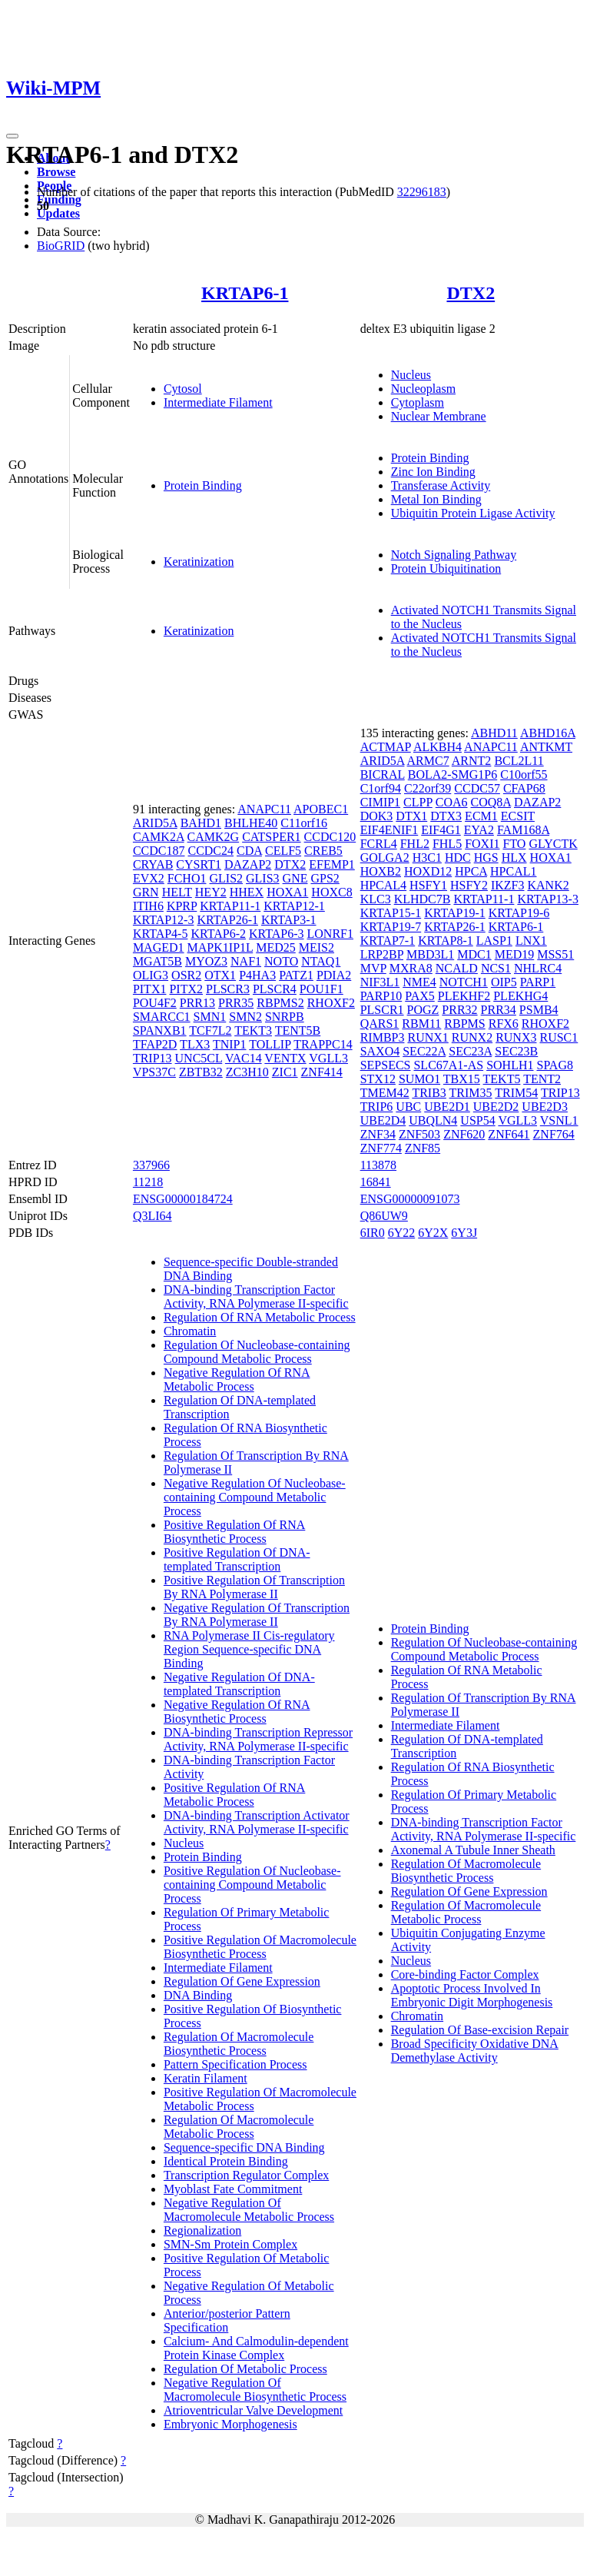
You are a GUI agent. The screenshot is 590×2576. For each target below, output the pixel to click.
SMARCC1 (162, 1016)
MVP (373, 968)
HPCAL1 (513, 871)
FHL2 (414, 843)
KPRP (182, 905)
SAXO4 (380, 1051)
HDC (458, 857)
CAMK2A (158, 836)
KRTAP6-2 (218, 933)
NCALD (457, 968)
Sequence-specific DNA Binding (244, 2147)
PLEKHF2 (464, 995)
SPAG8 (555, 1065)
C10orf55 (523, 774)
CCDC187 (159, 850)
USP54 (477, 1120)
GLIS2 (226, 878)
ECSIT (518, 816)
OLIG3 (150, 975)
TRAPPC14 (322, 1044)
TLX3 (195, 1044)
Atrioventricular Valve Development (253, 2410)
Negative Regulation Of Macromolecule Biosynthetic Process (255, 2389)
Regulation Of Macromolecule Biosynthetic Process (239, 2043)
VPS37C (154, 1072)
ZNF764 (554, 1134)
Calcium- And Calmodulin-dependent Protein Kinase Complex (256, 2348)
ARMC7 (428, 760)
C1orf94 (380, 788)
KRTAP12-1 (294, 905)
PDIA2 (334, 975)
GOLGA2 (384, 857)
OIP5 (504, 982)
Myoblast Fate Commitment (233, 2188)
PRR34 (498, 1009)
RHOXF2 (331, 1002)
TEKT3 (253, 1030)
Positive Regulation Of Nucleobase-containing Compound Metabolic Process (252, 1884)
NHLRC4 (538, 968)
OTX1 (220, 975)
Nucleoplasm (423, 388)
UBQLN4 (433, 1120)
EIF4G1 (441, 829)
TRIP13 (152, 1058)
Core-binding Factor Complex (465, 1974)
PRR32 (459, 1009)
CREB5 (323, 850)
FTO (513, 843)
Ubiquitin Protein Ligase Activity (473, 513)
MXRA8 (411, 968)
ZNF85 (422, 1148)
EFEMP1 (332, 864)
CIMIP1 (380, 802)
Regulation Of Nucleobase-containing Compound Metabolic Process (257, 1351)
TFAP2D (155, 1044)
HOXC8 (331, 892)
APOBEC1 (320, 809)
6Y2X (433, 1232)
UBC (408, 1106)
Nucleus (411, 374)
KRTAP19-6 (519, 912)
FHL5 (447, 843)
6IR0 (372, 1232)
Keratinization (199, 561)
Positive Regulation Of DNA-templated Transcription (237, 1559)
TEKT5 (502, 1078)
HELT (177, 892)
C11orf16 (303, 822)
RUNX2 (472, 1037)
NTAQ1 (320, 961)
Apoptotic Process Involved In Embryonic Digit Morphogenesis (472, 1995)
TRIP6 (376, 1106)
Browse (56, 171)
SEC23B (516, 1051)
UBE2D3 (545, 1106)
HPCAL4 (383, 885)
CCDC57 (477, 788)
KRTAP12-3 (163, 919)
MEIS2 (316, 947)
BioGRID (61, 245)
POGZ (423, 1009)
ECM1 (481, 816)
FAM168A (523, 829)
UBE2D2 (496, 1106)
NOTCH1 (463, 982)
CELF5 (283, 850)
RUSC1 (558, 1037)
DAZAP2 (247, 864)
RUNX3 (516, 1037)
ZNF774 (381, 1148)
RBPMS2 (280, 1002)
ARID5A (155, 822)
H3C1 (427, 857)
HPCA (471, 871)
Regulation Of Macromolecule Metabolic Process (239, 2126)
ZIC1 (285, 1072)
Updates (58, 213)
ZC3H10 (247, 1072)
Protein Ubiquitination (446, 568)
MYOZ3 (206, 961)
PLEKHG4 (520, 995)
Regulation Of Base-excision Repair (480, 2029)
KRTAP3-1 (289, 919)
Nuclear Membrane (438, 416)
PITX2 (186, 988)
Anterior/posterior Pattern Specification (227, 2320)
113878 (378, 1165)
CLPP (418, 802)
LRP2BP (381, 954)
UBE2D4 (383, 1120)
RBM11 (421, 1023)
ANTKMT (546, 746)
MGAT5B (157, 961)
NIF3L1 (380, 982)
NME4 (419, 982)
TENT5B (298, 1030)
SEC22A (424, 1051)
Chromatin (190, 1331)
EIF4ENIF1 (389, 829)
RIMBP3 (382, 1037)
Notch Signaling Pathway (454, 554)
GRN (146, 892)
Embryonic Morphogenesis (230, 2424)
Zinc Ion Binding (433, 471)
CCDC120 (330, 836)
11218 (148, 1181)
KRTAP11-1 (230, 905)
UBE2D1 (447, 1106)
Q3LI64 (152, 1215)
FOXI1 (482, 843)
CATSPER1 (271, 836)
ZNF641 (508, 1134)
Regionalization (202, 2230)
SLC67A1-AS (448, 1065)
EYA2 (479, 829)
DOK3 (376, 816)
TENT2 (542, 1078)
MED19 (515, 954)
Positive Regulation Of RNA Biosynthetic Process (234, 1531)
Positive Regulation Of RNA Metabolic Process (234, 1794)
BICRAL (382, 774)
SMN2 (245, 1016)
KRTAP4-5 (160, 933)
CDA (249, 850)
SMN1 (210, 1016)
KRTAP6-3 (276, 933)
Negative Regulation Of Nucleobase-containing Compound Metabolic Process (255, 1497)
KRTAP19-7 (391, 926)
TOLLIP (269, 1044)
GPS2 (324, 878)
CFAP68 (524, 788)
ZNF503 (419, 1134)
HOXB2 (380, 871)
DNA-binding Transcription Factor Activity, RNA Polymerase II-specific (256, 1296)
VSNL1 (559, 1120)
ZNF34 (378, 1134)
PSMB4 (539, 1009)
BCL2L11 (518, 760)
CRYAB (153, 864)
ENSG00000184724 (183, 1198)
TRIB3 (429, 1092)
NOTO (281, 961)
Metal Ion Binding (436, 499)
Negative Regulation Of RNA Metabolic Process (237, 1379)
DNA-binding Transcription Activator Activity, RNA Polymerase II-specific (257, 1822)
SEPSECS (385, 1065)
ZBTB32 (201, 1072)
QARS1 (379, 1023)
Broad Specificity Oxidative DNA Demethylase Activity (475, 2050)
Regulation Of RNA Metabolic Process (260, 1317)
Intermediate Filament (218, 402)
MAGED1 (158, 947)
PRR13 (197, 1002)
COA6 (452, 802)
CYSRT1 (198, 864)
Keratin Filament (205, 2078)
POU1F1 (321, 988)
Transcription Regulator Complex (246, 2175)
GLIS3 (263, 878)
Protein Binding (203, 485)
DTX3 (446, 816)
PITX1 (150, 988)
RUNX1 (427, 1037)
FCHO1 (187, 878)
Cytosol (183, 388)
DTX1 (411, 816)
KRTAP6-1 (244, 293)
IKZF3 (508, 885)
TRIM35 (470, 1092)
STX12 (378, 1078)
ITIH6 (148, 905)
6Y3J (464, 1232)
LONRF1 (330, 933)
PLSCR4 (275, 988)
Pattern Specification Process (235, 2064)
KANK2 (547, 885)
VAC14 (243, 1058)
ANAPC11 (264, 809)
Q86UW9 (384, 1215)
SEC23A (470, 1051)
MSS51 (555, 954)
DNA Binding (198, 1995)
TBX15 (461, 1078)
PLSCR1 (382, 1009)
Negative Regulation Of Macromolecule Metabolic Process (249, 2209)
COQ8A (491, 802)
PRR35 (236, 1002)
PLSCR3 (228, 988)
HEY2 (211, 892)
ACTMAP (385, 746)
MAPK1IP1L (220, 947)
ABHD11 (494, 733)
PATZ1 (296, 975)
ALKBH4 (437, 746)
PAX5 (420, 995)
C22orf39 (427, 788)
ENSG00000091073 (410, 1198)
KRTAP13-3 (547, 899)
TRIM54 (516, 1092)
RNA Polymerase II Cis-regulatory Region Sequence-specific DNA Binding (249, 1649)
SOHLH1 (509, 1065)
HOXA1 (287, 892)
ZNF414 (322, 1072)
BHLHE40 (250, 822)
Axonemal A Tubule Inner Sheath (473, 1849)
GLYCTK (553, 843)
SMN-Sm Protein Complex (230, 2244)
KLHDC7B (422, 899)
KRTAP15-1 (391, 912)
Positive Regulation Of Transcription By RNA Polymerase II (254, 1587)
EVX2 (148, 878)
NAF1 (245, 961)
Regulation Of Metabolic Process (245, 2368)
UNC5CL (199, 1058)
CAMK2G (213, 836)
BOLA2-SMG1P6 (452, 774)
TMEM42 (384, 1092)
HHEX (247, 892)
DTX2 (470, 293)
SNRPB (284, 1016)
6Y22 (402, 1232)
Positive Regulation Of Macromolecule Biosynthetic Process (260, 1946)
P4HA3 (257, 975)
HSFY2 (469, 885)
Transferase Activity (441, 485)
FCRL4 (378, 843)
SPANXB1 (160, 1030)
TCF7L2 (210, 1030)
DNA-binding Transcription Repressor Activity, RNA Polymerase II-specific (258, 1739)
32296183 (421, 191)
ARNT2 (472, 760)
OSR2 (186, 975)
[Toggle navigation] (12, 136)
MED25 (276, 947)
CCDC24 (210, 850)
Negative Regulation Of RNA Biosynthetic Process (237, 1711)
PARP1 (538, 982)
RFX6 (504, 1023)
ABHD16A (547, 733)
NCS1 (496, 968)
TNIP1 (230, 1044)
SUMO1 (419, 1078)
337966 (151, 1165)
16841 (375, 1181)
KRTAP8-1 (445, 940)
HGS (486, 857)
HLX (514, 857)
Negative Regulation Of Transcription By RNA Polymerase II (257, 1614)
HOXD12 (428, 871)
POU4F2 (155, 1002)
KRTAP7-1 (388, 940)
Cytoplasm (417, 402)
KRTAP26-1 (227, 919)
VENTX (285, 1058)
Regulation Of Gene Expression (242, 1981)
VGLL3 (328, 1058)
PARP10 (381, 995)
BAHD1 (201, 822)
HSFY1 (428, 885)
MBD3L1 (430, 954)
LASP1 (494, 940)
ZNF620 (464, 1134)
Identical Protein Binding (226, 2161)
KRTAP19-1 (455, 912)
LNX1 (531, 940)
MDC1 (474, 954)
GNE (295, 878)
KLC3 (375, 899)
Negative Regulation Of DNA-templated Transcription (239, 1683)
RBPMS (464, 1023)
